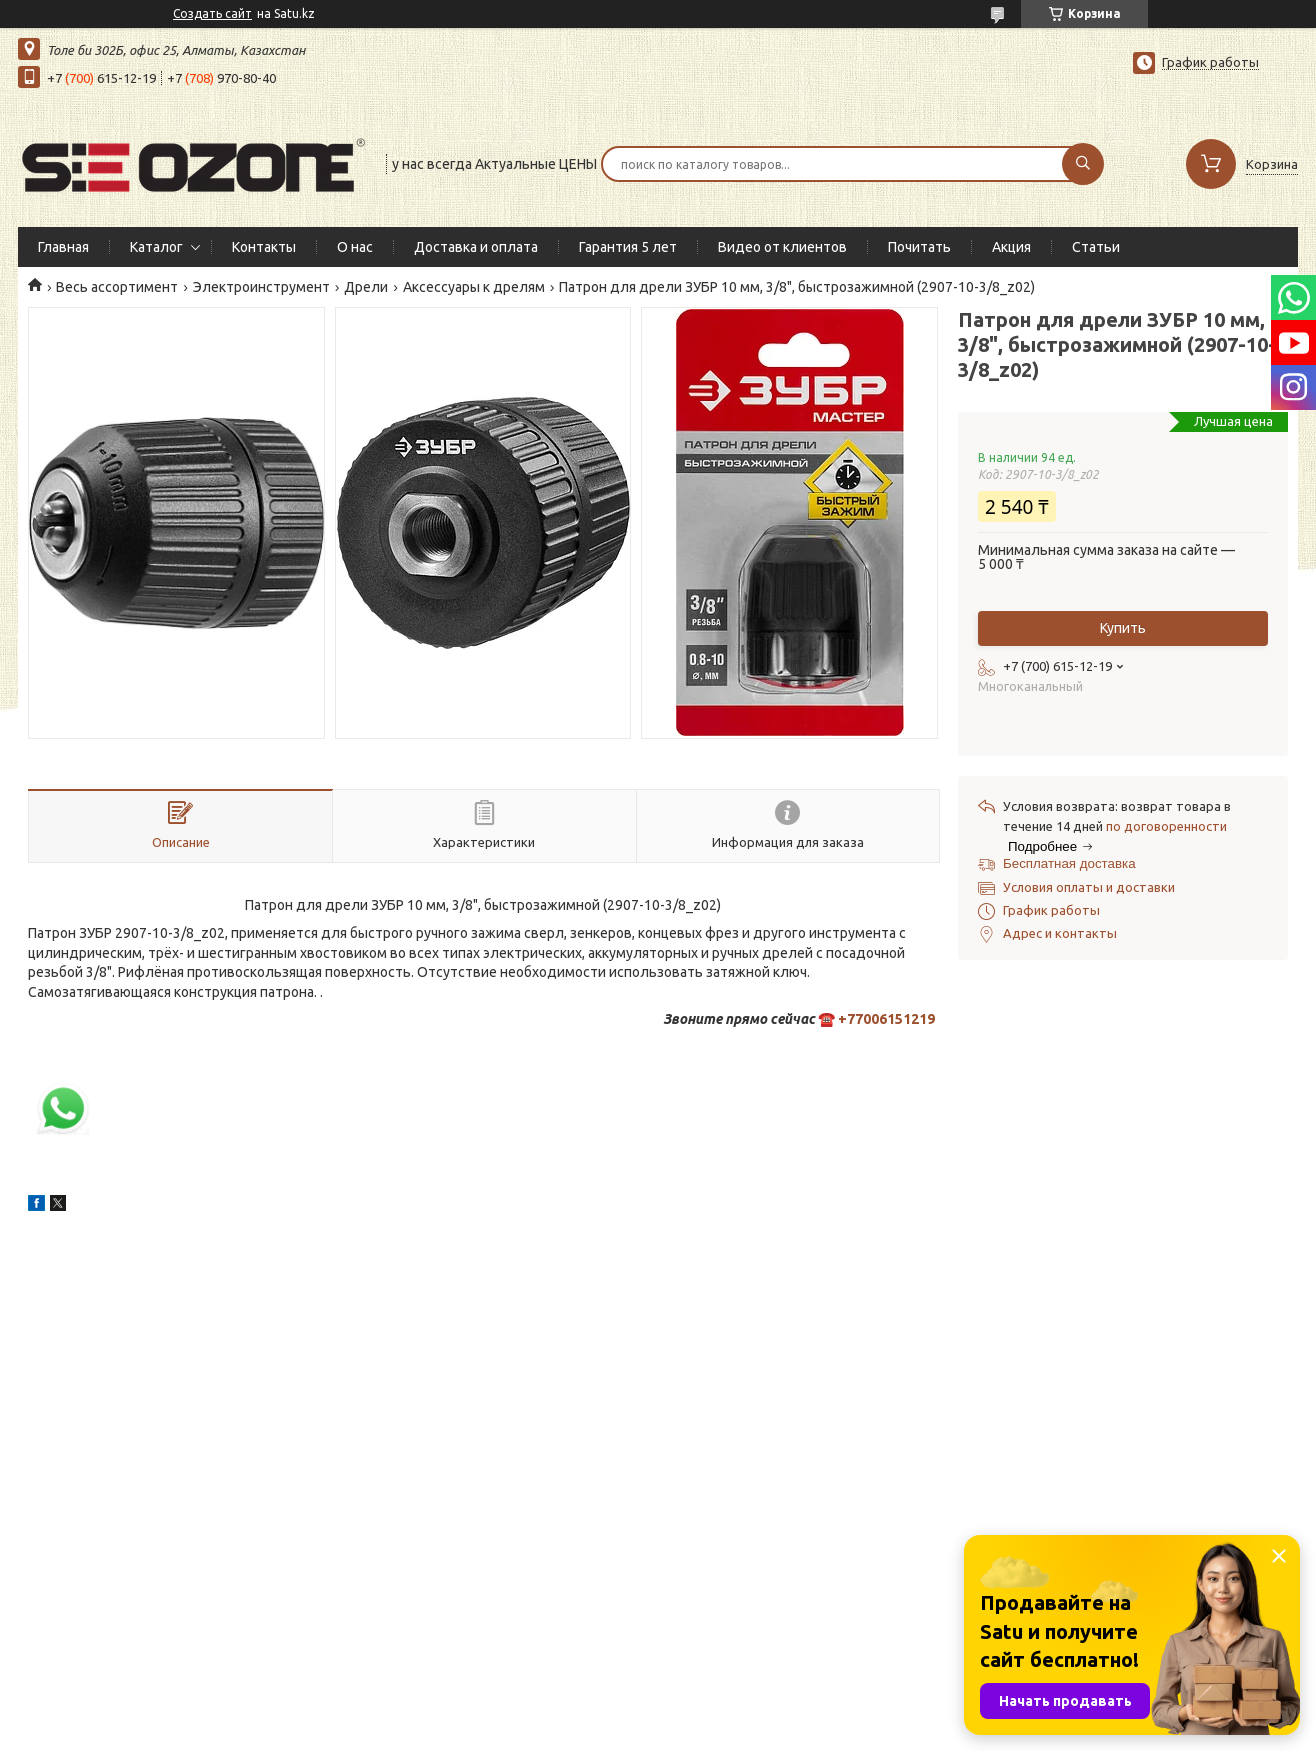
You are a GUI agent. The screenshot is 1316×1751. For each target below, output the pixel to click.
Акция (1011, 247)
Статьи (1096, 247)
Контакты (264, 247)
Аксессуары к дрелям (474, 287)
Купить (1123, 628)
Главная (63, 247)
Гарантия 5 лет (628, 247)
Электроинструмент (261, 287)
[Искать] (1083, 164)
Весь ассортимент (117, 287)
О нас (355, 247)
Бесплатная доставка (1069, 863)
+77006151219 (886, 1019)
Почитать (919, 247)
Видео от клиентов (782, 247)
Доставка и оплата (476, 247)
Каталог (156, 247)
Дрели (366, 287)
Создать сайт (212, 13)
